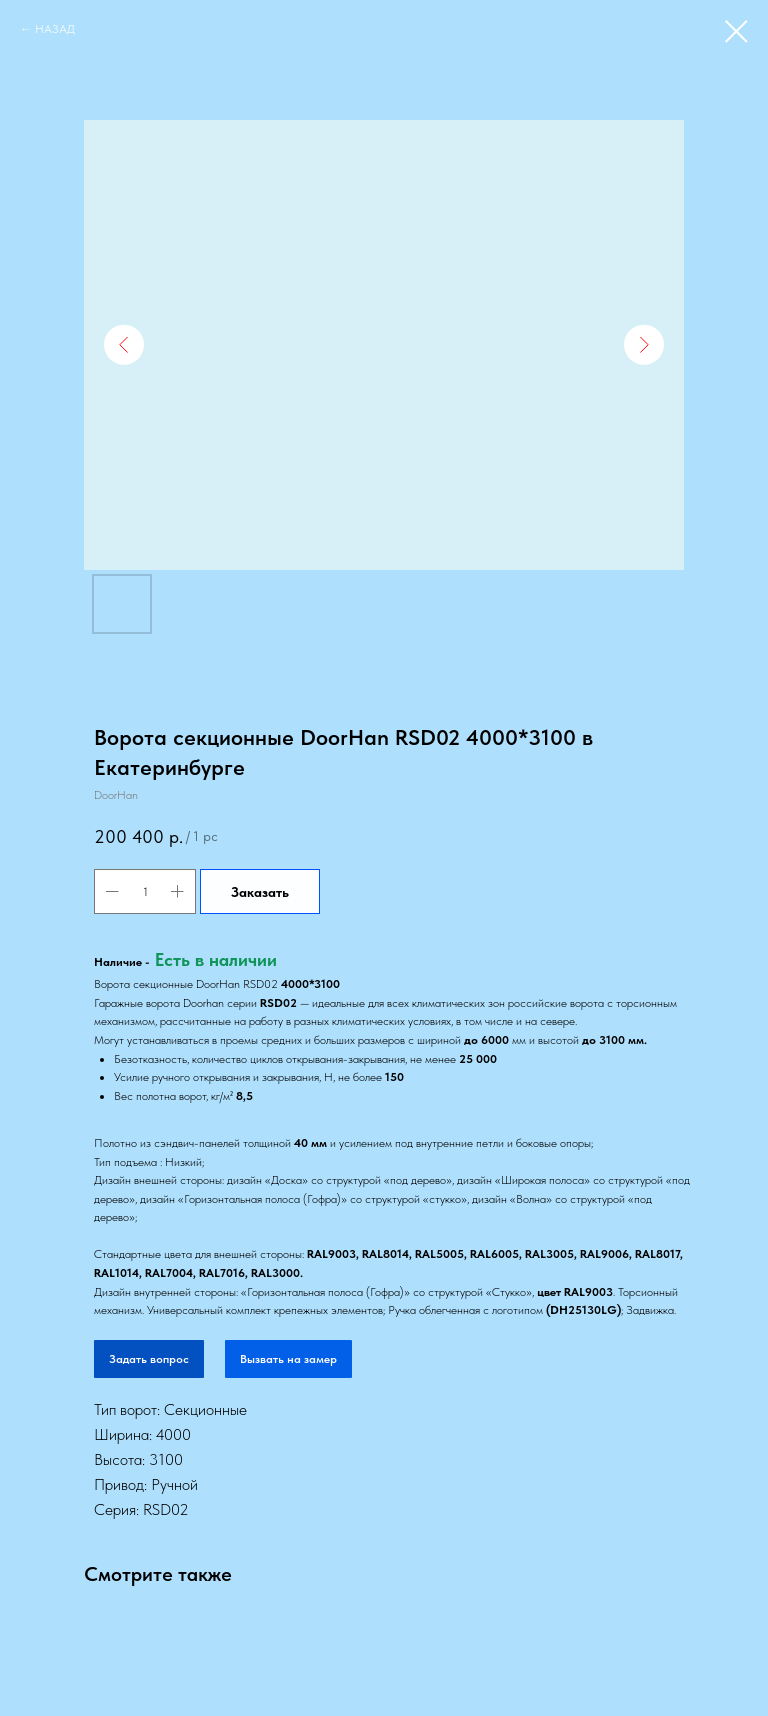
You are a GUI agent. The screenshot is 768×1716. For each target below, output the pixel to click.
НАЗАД (55, 29)
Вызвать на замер (288, 1359)
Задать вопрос (149, 1359)
